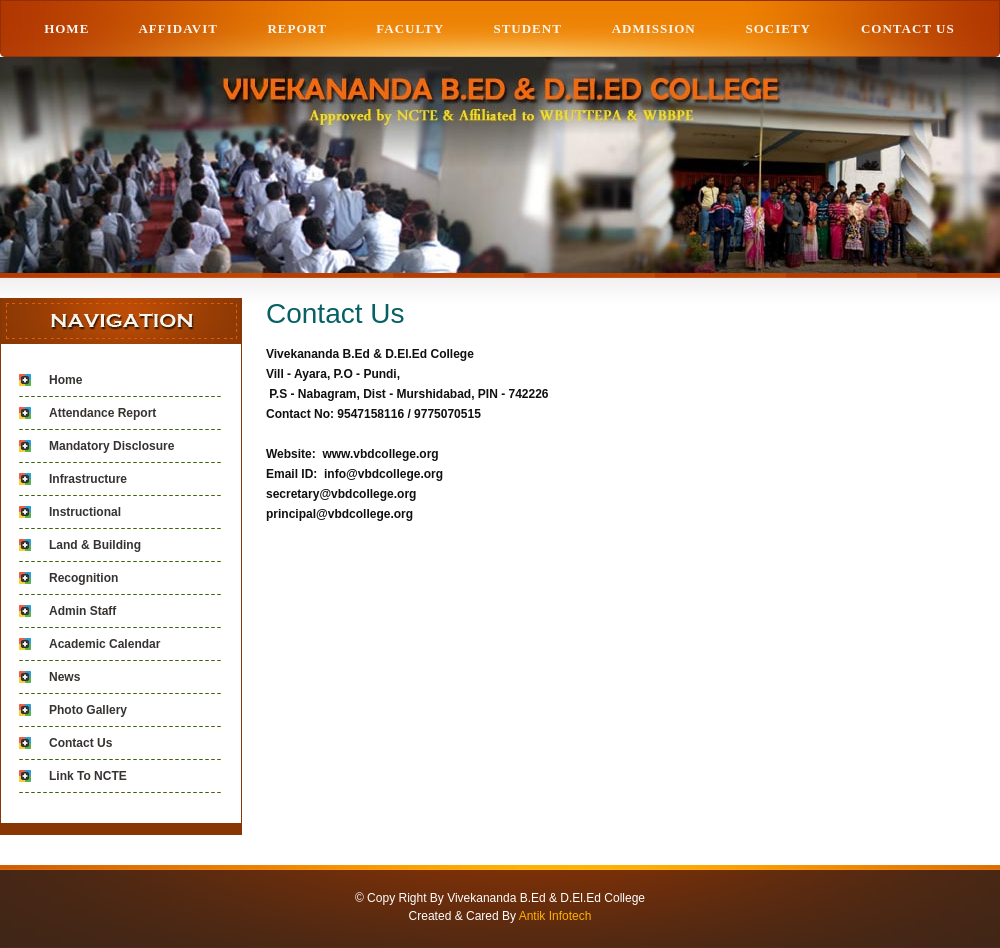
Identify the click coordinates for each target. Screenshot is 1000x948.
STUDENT (527, 28)
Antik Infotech (555, 916)
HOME (66, 28)
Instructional (85, 512)
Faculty (410, 28)
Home (65, 380)
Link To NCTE (88, 776)
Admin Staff (82, 611)
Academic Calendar (104, 644)
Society (778, 28)
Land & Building (95, 545)
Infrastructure (88, 479)
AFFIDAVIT (178, 28)
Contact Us (908, 28)
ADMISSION (654, 28)
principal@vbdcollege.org (339, 514)
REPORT (297, 28)
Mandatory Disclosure (111, 446)
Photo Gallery (88, 710)
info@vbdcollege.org (383, 474)
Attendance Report (102, 413)
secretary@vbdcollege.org (341, 494)
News (64, 677)
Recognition (83, 578)
